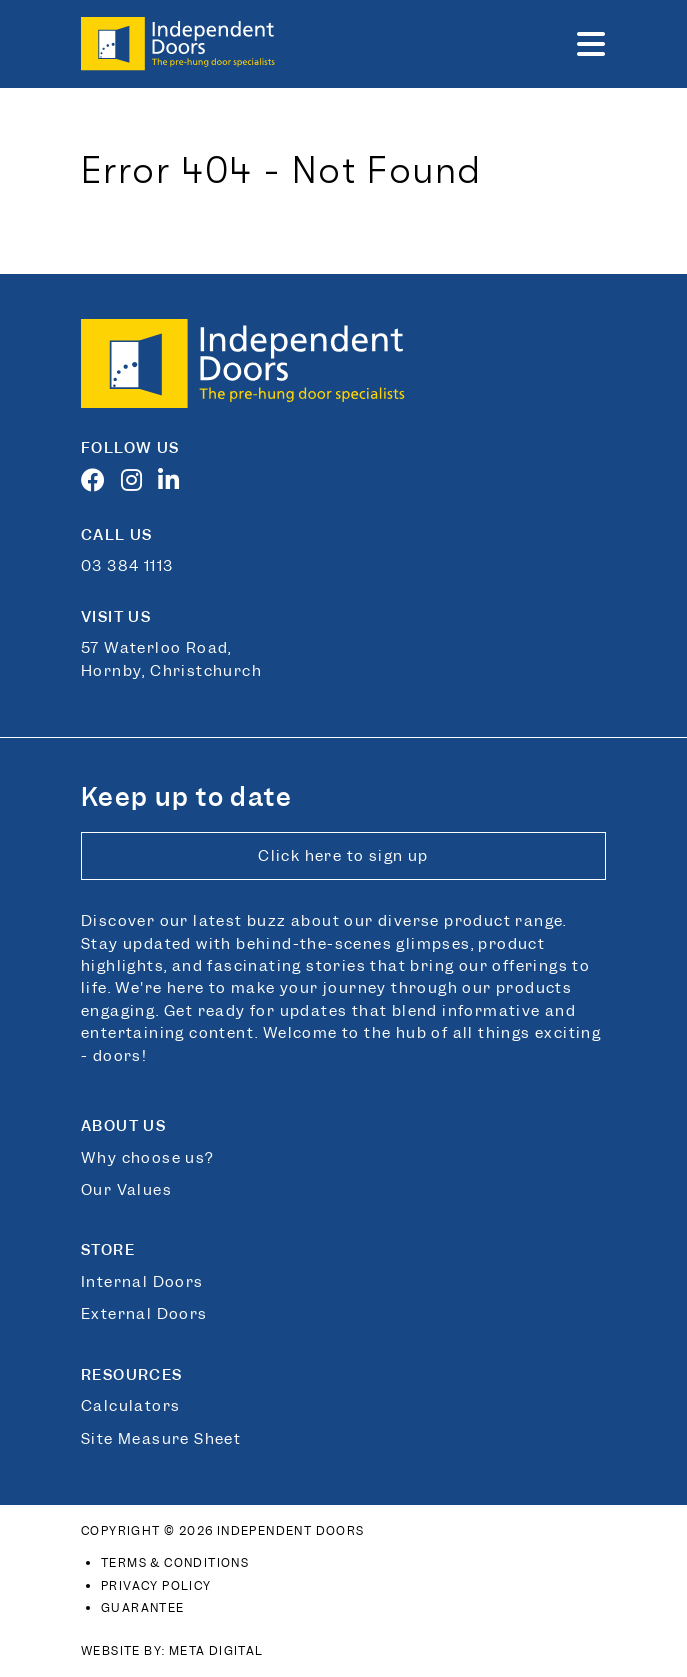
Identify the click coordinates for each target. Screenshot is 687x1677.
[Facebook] (98, 484)
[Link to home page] (181, 44)
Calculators (130, 1406)
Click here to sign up (343, 856)
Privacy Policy (156, 1586)
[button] (591, 44)
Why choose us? (147, 1158)
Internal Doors (142, 1282)
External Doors (144, 1314)
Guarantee (143, 1608)
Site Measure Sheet (161, 1439)
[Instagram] (137, 484)
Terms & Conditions (175, 1563)
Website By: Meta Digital (172, 1651)
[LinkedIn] (174, 484)
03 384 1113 (127, 566)
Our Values (126, 1190)
